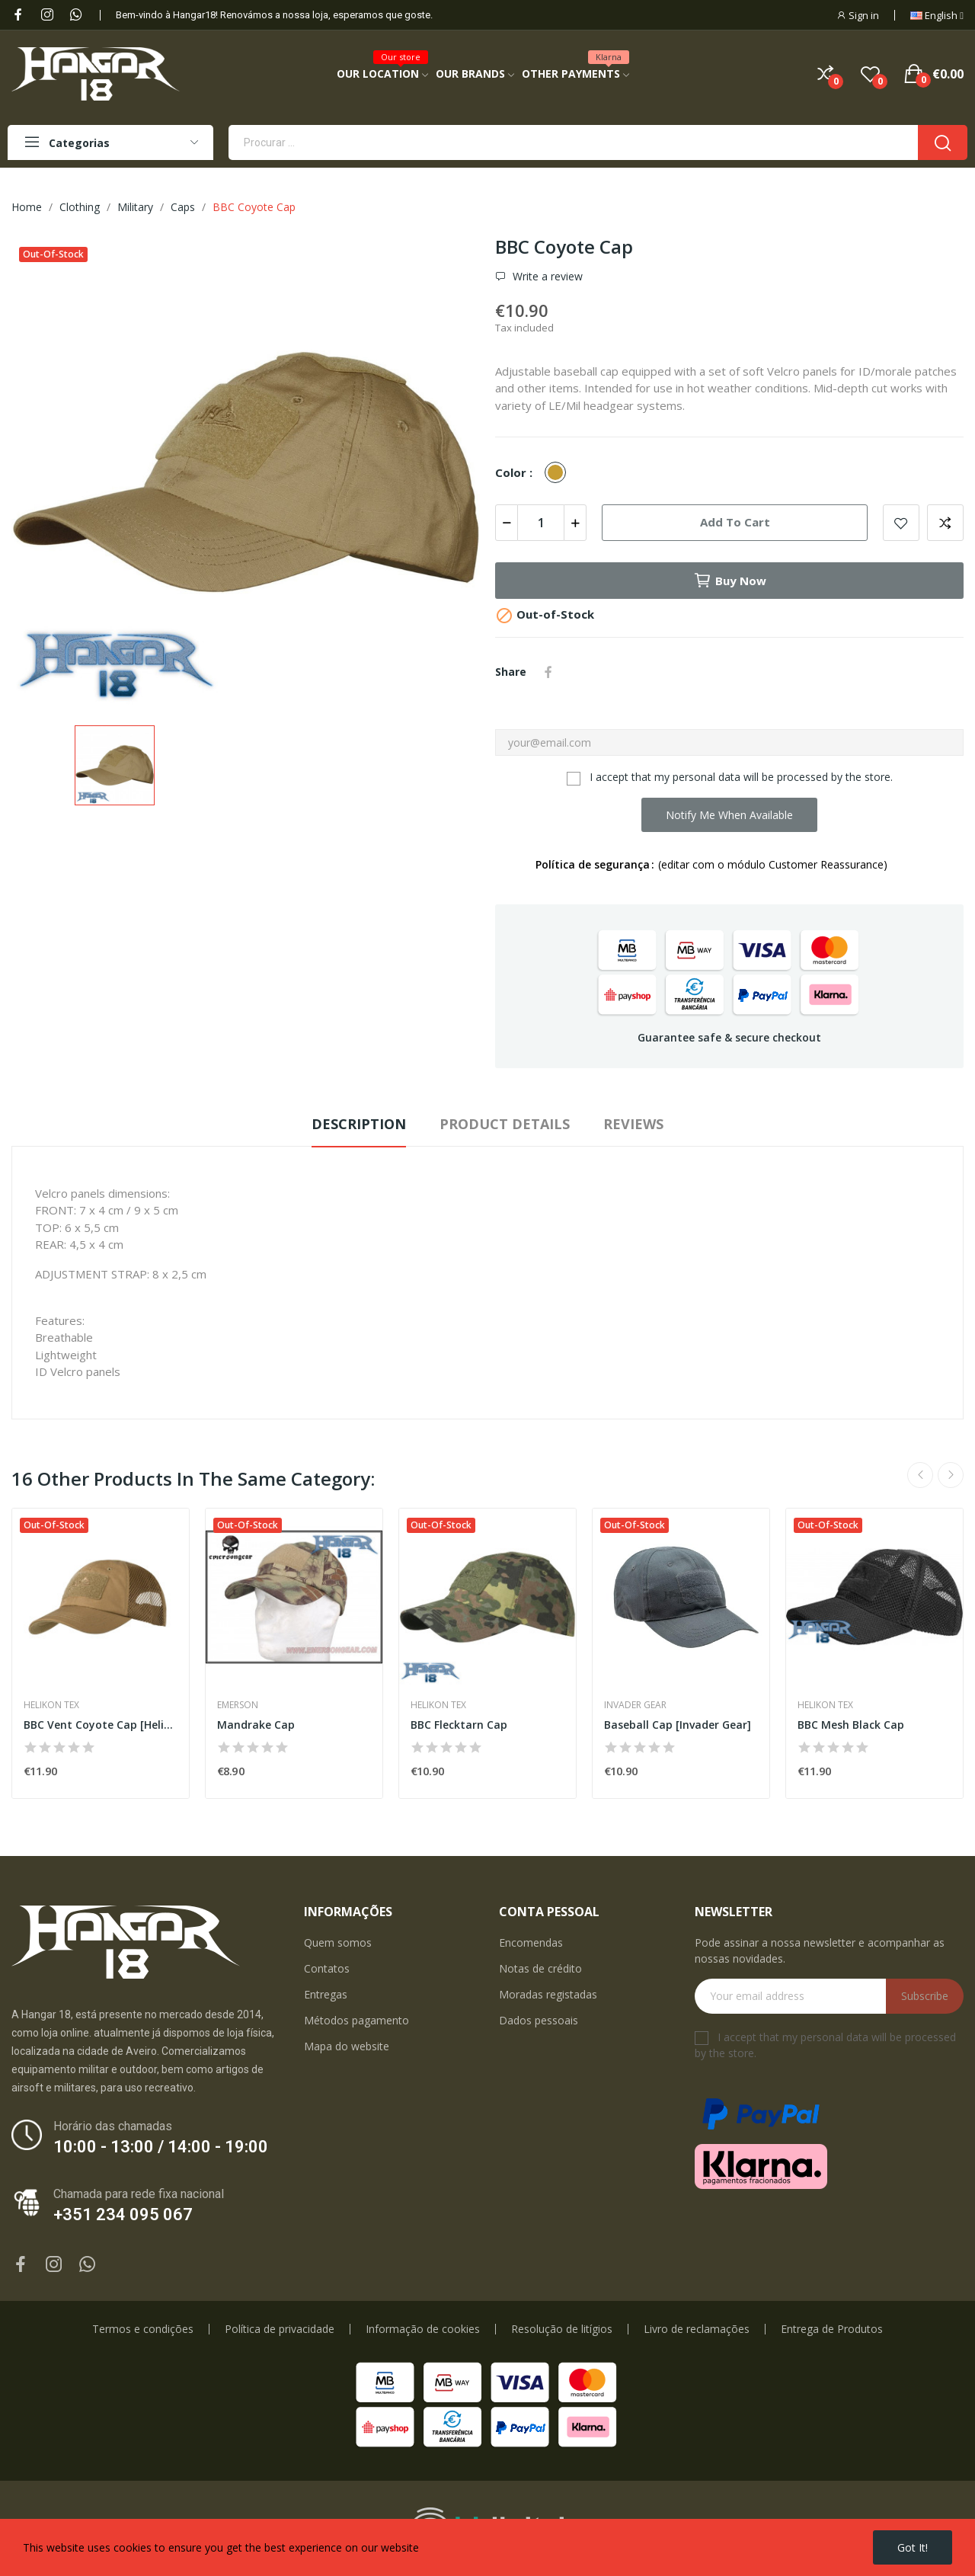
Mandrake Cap (256, 1724)
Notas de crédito (540, 1968)
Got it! (912, 2547)
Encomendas (531, 1942)
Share (548, 672)
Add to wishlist (901, 522)
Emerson (237, 1705)
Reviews (633, 1124)
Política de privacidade (279, 2329)
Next (951, 1475)
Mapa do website (346, 2046)
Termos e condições (142, 2329)
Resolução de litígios (561, 2329)
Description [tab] (359, 1124)
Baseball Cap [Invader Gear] (677, 1724)
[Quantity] (541, 522)
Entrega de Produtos (832, 2329)
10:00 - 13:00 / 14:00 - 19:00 (160, 2146)
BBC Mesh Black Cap (851, 1724)
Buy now (729, 580)
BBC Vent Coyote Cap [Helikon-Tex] (100, 1724)
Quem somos (338, 1942)
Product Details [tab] (505, 1124)
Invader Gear (635, 1705)
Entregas (325, 1994)
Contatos (327, 1968)
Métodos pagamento (356, 2020)
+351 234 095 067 (123, 2214)
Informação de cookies (423, 2329)
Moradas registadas (548, 1994)
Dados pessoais (538, 2020)
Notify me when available (729, 815)
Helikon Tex (51, 1705)
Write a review (546, 276)
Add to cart (735, 522)
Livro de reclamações (697, 2329)
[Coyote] (559, 473)
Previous (920, 1475)
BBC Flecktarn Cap (459, 1724)
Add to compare (945, 522)
